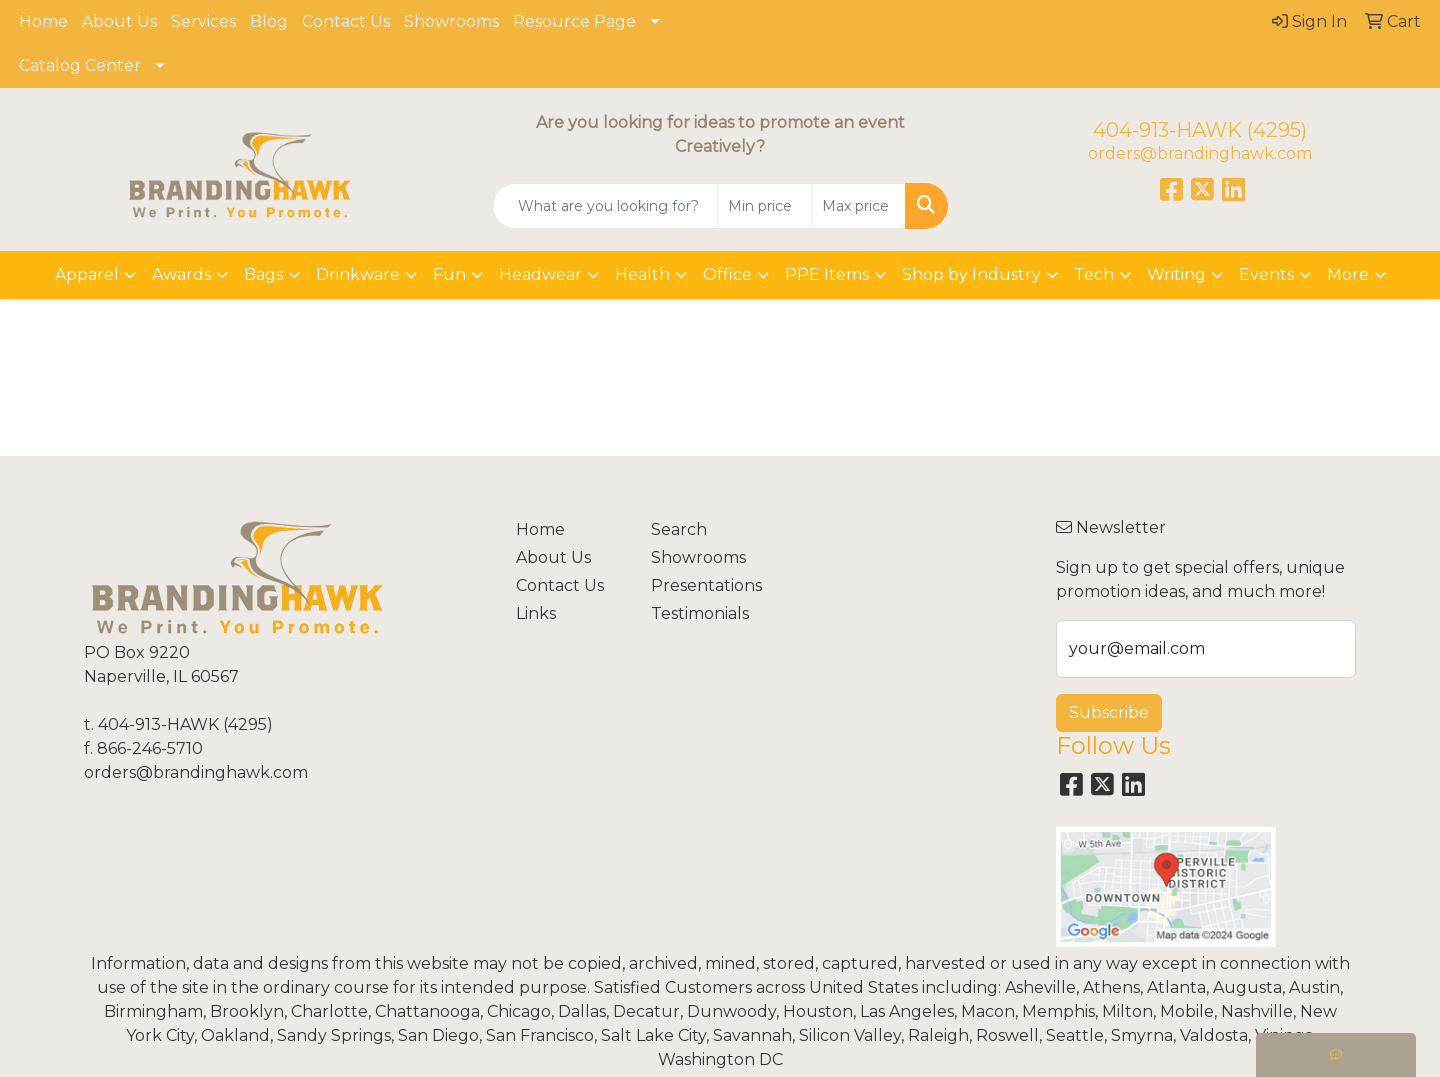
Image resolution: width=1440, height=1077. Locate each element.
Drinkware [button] (358, 274)
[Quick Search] (605, 206)
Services (203, 21)
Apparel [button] (87, 274)
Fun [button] (449, 274)
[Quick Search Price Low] (764, 206)
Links (536, 613)
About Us (119, 21)
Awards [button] (181, 274)
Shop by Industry (971, 274)
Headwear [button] (540, 274)
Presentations (706, 585)
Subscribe (1109, 712)
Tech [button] (1094, 274)
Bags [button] (263, 274)
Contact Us (346, 21)
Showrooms (451, 21)
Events (1266, 274)
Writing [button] (1176, 274)
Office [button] (727, 274)
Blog (269, 21)
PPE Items (827, 274)
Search (679, 529)
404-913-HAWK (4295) (1200, 130)
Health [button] (642, 274)
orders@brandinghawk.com (1200, 153)
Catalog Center (80, 65)
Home (43, 21)
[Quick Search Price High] (858, 206)
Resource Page (574, 21)
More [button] (1348, 274)
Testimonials (700, 613)
